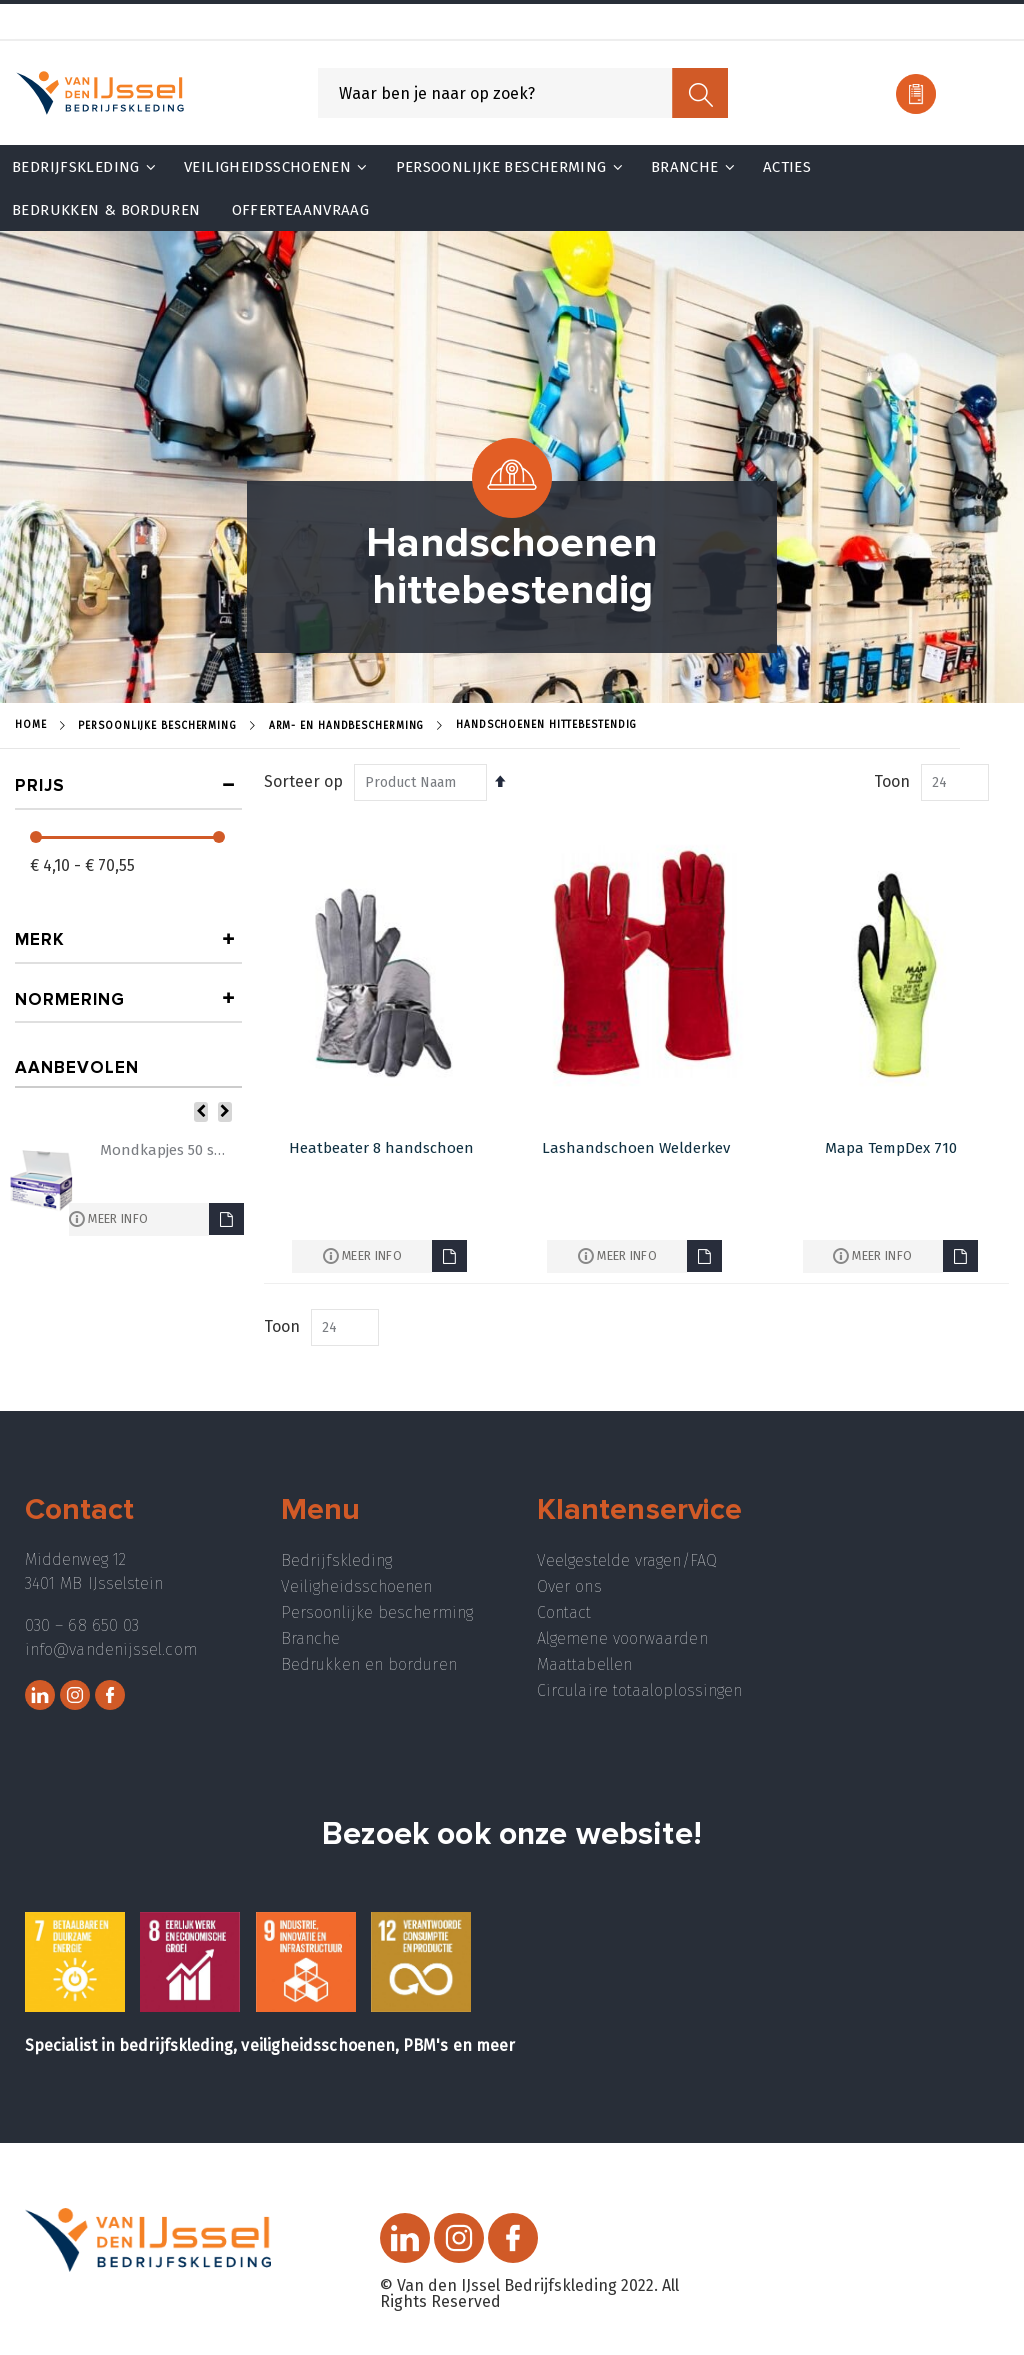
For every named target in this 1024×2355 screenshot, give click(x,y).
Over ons (569, 1586)
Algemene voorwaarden (622, 1638)
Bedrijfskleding (336, 1560)
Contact (564, 1612)
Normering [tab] (70, 999)
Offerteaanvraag (301, 210)
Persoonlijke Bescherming (157, 726)
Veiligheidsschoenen (357, 1586)
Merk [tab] (40, 939)
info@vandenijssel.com (111, 1649)
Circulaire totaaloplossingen (639, 1690)
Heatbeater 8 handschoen (381, 1148)
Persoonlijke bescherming (377, 1612)
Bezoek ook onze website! (512, 1834)
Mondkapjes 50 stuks (164, 1150)
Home (31, 725)
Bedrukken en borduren (369, 1664)
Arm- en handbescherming (347, 726)
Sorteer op (303, 781)
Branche (311, 1638)
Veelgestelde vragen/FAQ (627, 1560)
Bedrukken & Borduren (106, 210)
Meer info (372, 1255)
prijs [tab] (40, 785)
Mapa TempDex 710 (891, 1148)
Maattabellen (584, 1664)
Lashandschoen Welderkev (636, 1148)
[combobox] (523, 93)
